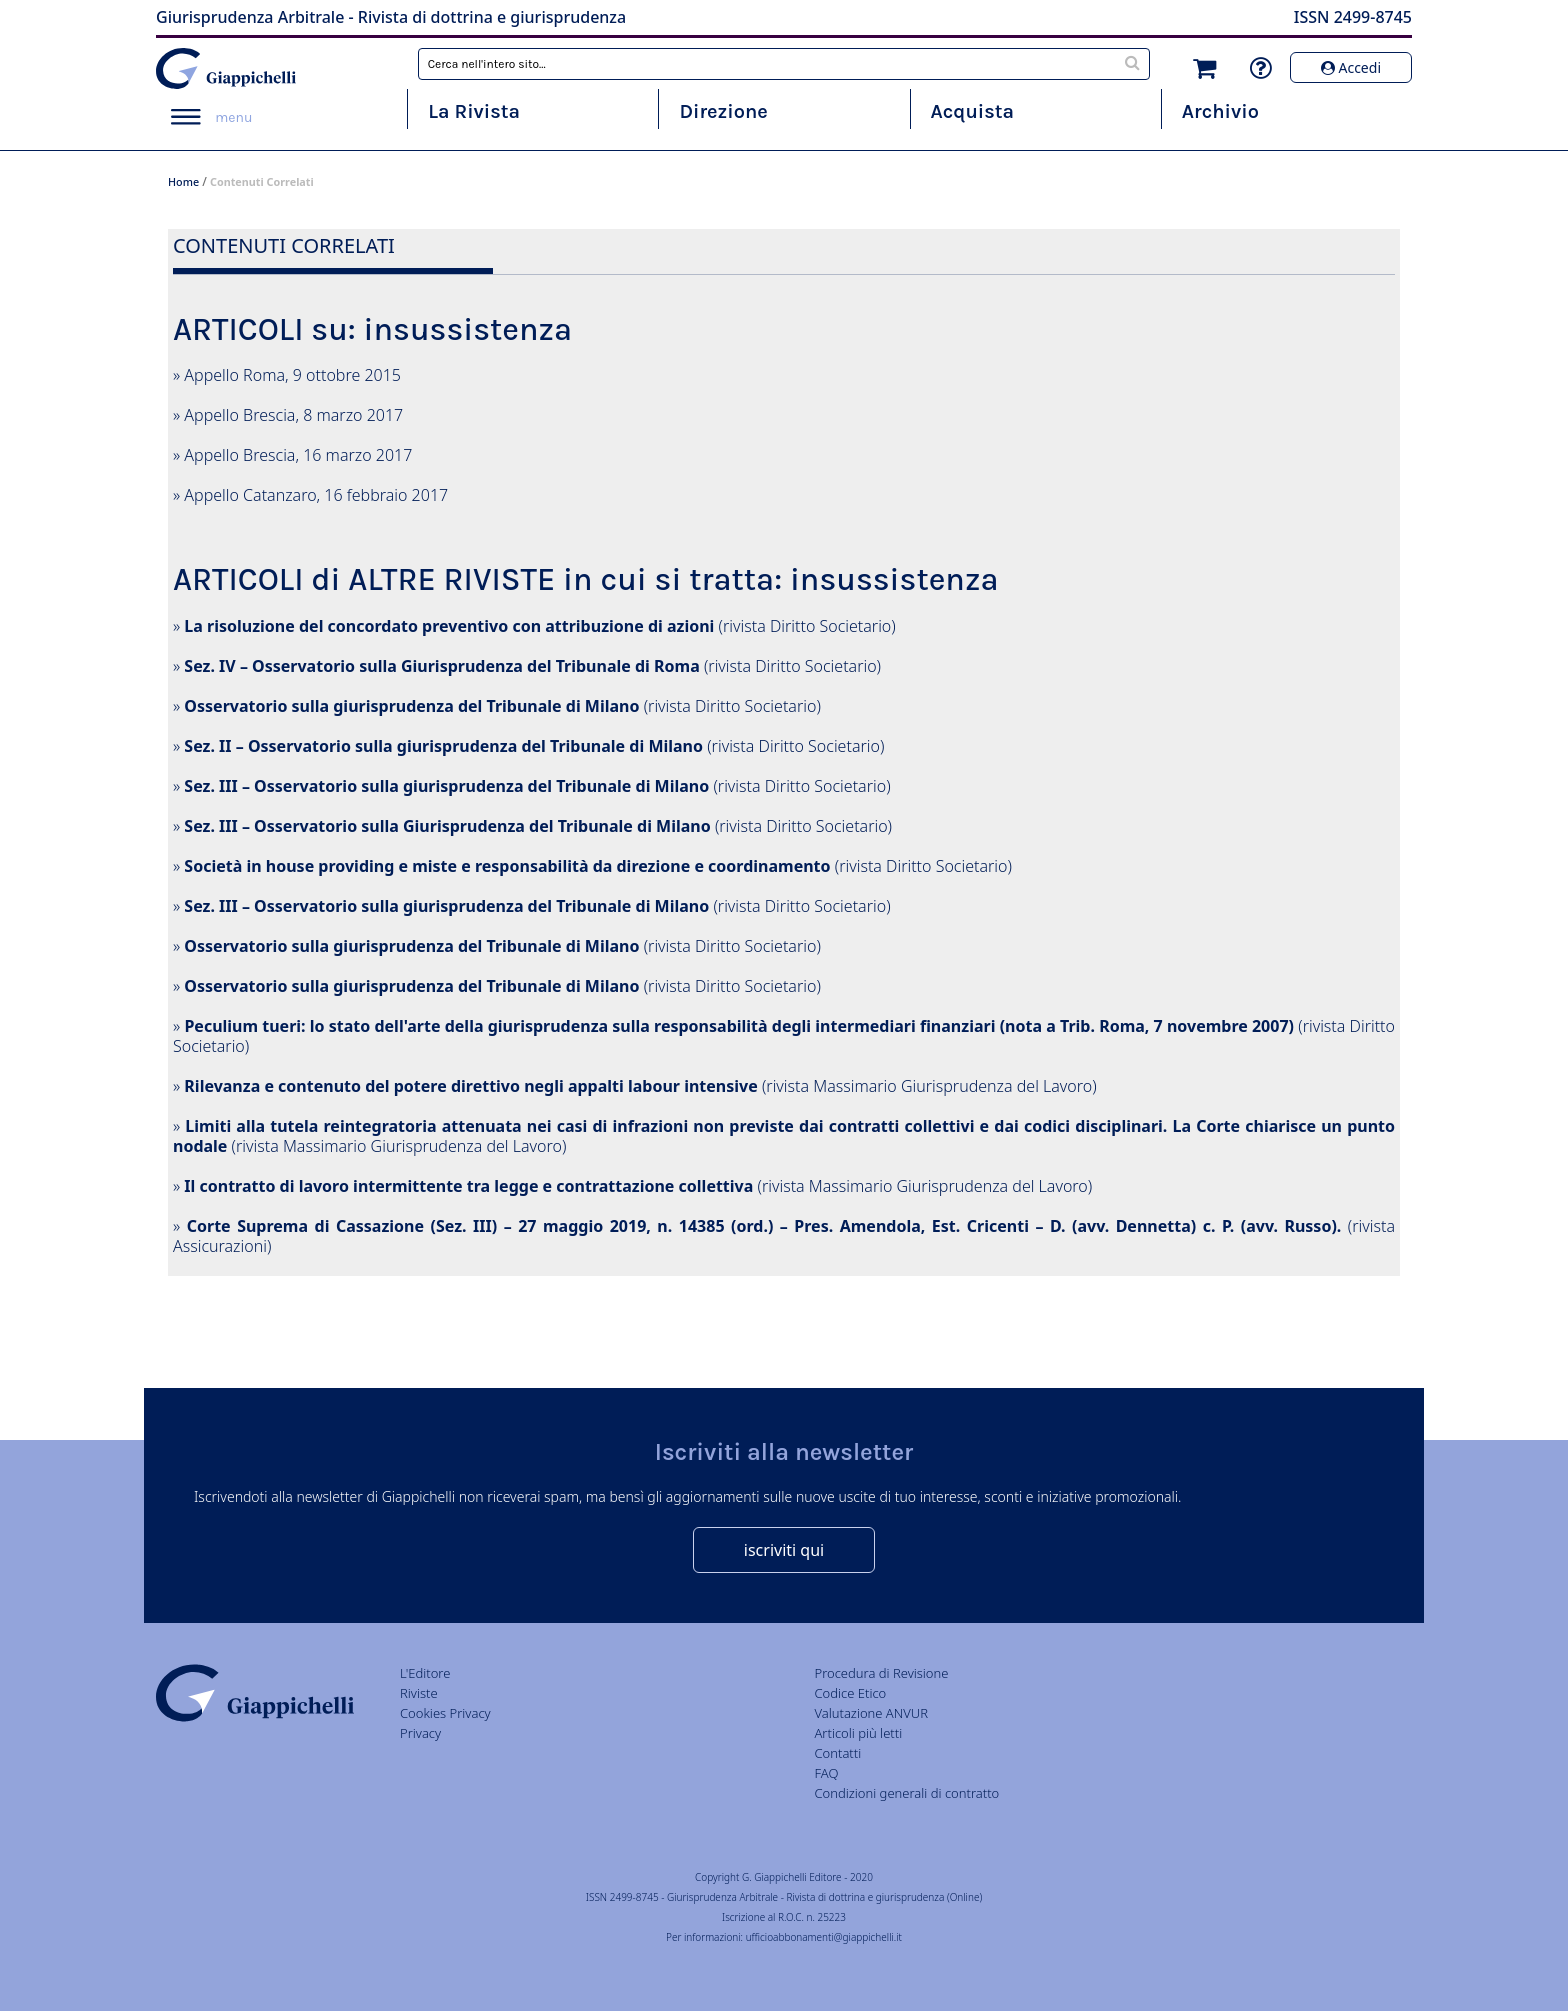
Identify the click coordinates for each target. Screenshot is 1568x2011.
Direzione (723, 111)
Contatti (837, 1753)
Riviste (419, 1693)
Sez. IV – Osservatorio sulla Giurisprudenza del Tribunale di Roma (441, 666)
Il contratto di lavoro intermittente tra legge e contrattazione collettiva (468, 1186)
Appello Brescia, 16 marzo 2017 (298, 455)
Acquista (972, 111)
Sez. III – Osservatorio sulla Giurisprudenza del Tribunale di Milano (447, 826)
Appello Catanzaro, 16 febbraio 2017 (316, 495)
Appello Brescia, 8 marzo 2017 (293, 415)
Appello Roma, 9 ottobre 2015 (292, 375)
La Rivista (474, 111)
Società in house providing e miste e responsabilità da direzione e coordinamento (507, 866)
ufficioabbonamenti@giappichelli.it (824, 1937)
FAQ (826, 1773)
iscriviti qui (784, 1550)
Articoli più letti (858, 1733)
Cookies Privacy (445, 1713)
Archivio (1220, 111)
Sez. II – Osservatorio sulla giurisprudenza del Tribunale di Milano (443, 746)
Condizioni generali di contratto (906, 1793)
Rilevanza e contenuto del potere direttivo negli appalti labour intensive (470, 1086)
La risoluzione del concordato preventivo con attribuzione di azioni (449, 626)
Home (183, 181)
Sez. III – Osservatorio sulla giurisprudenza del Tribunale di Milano (446, 786)
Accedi (1351, 67)
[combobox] (784, 64)
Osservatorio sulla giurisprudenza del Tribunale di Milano (411, 706)
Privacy (420, 1733)
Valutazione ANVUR (871, 1713)
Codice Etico (850, 1693)
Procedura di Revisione (881, 1673)
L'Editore (425, 1673)
